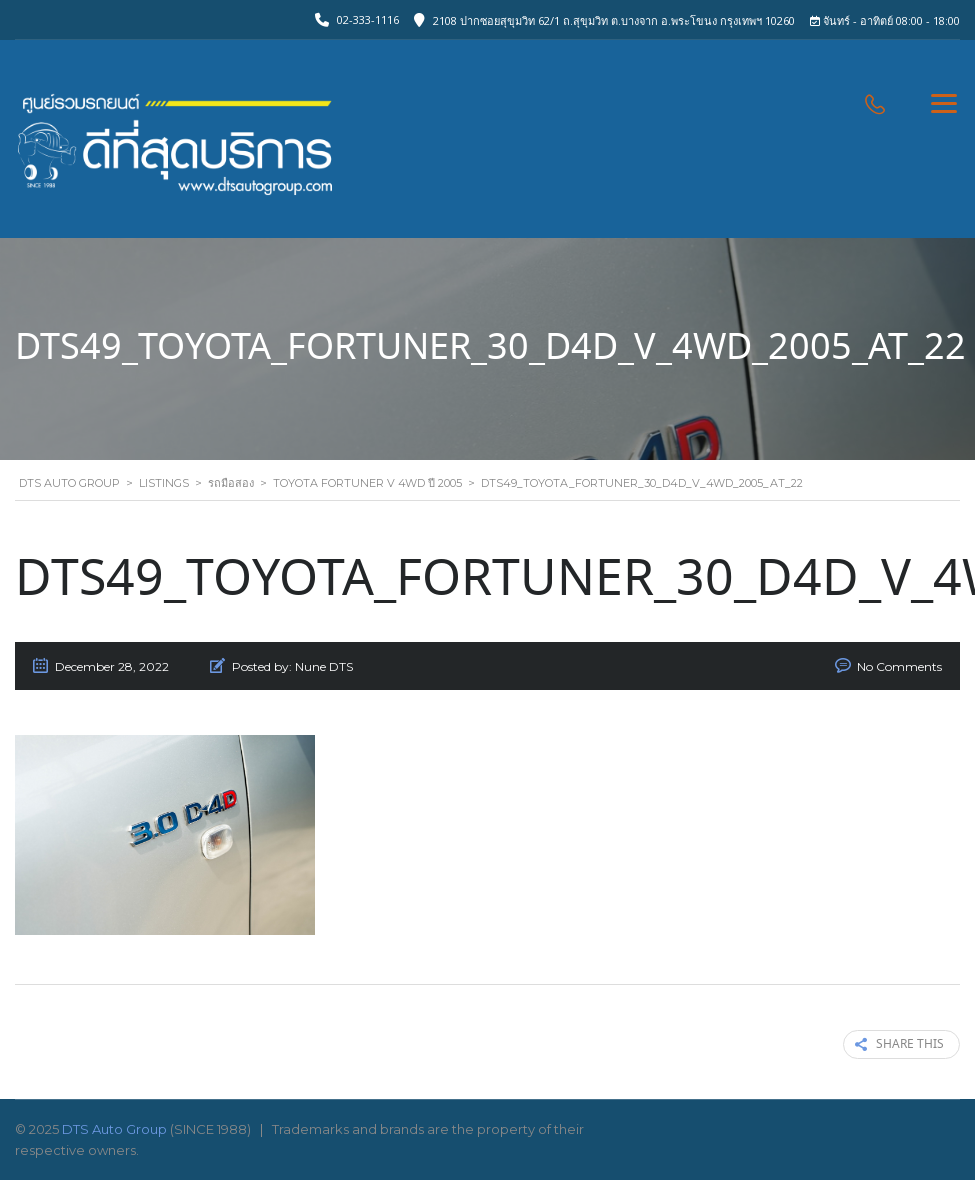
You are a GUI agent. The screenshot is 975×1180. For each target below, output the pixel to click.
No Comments (899, 666)
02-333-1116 (368, 19)
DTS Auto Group (114, 1129)
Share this (899, 1044)
